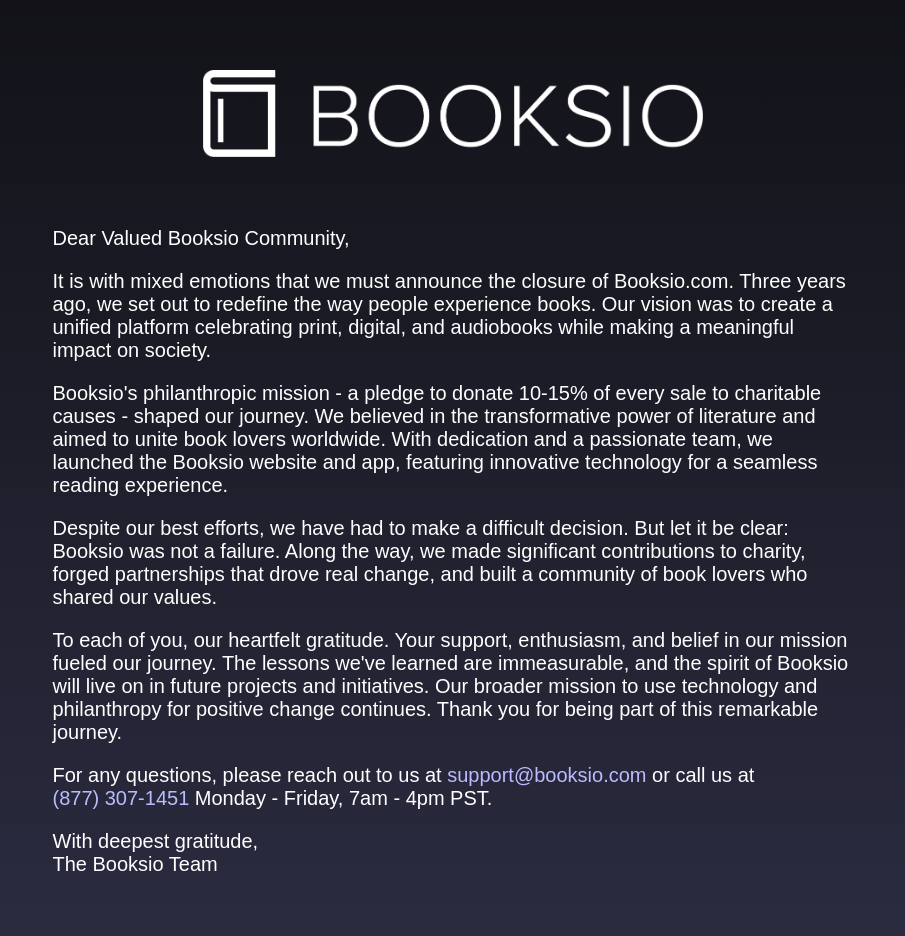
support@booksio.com (546, 775)
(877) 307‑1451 (121, 798)
